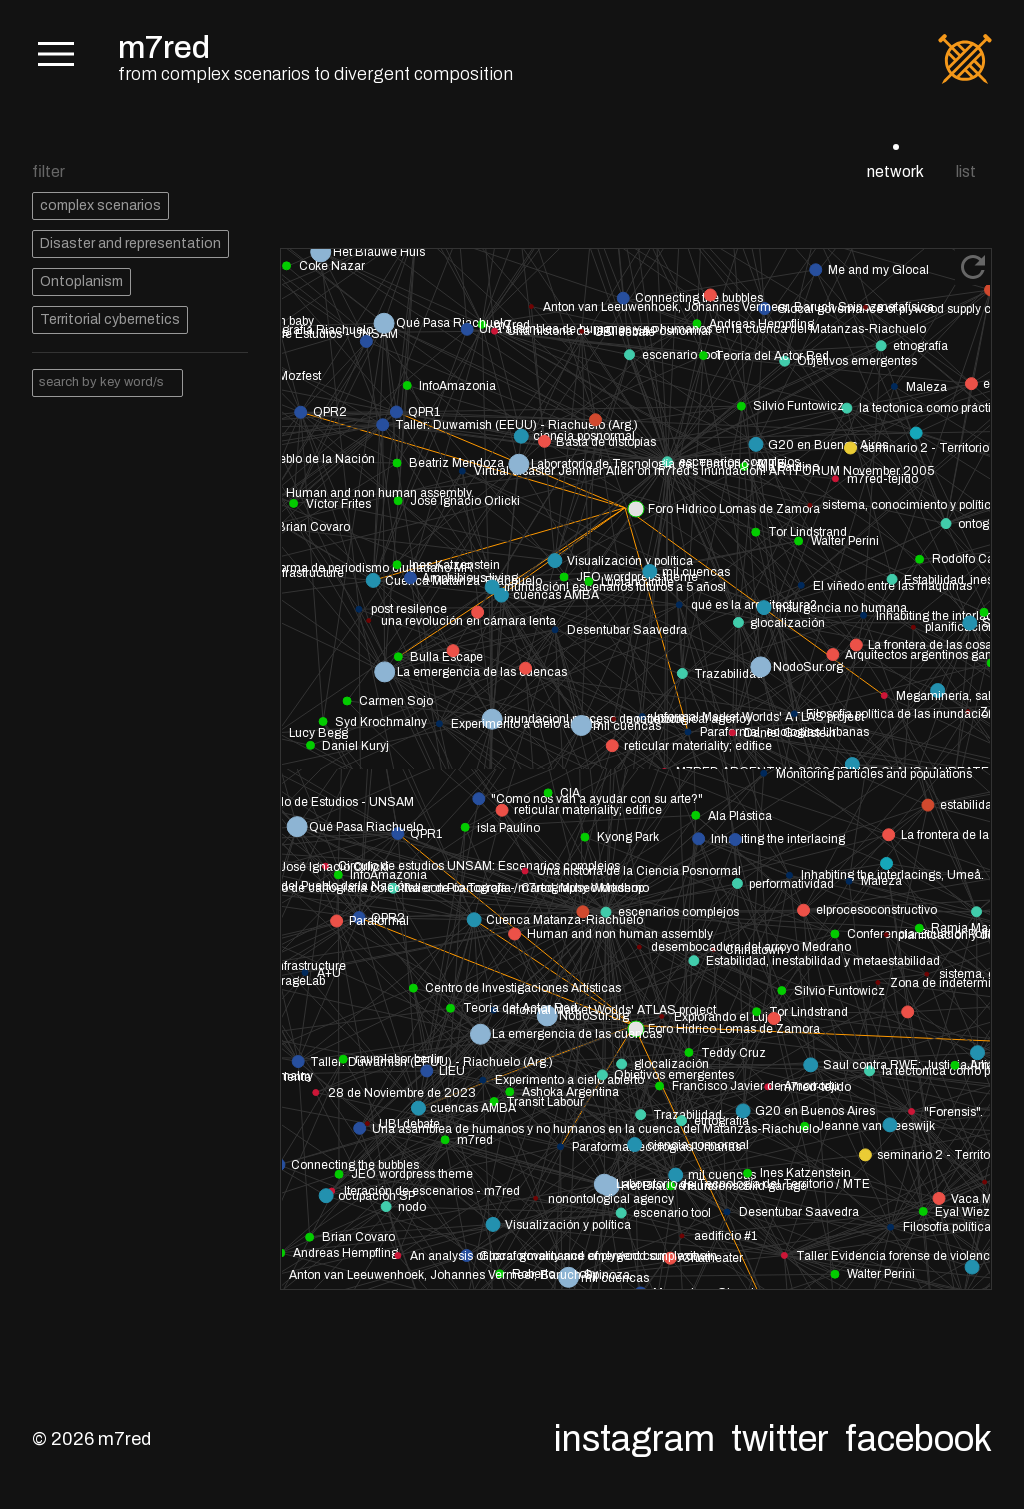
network (895, 171)
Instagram (634, 1439)
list (966, 171)
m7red (164, 47)
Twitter (780, 1439)
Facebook (918, 1439)
